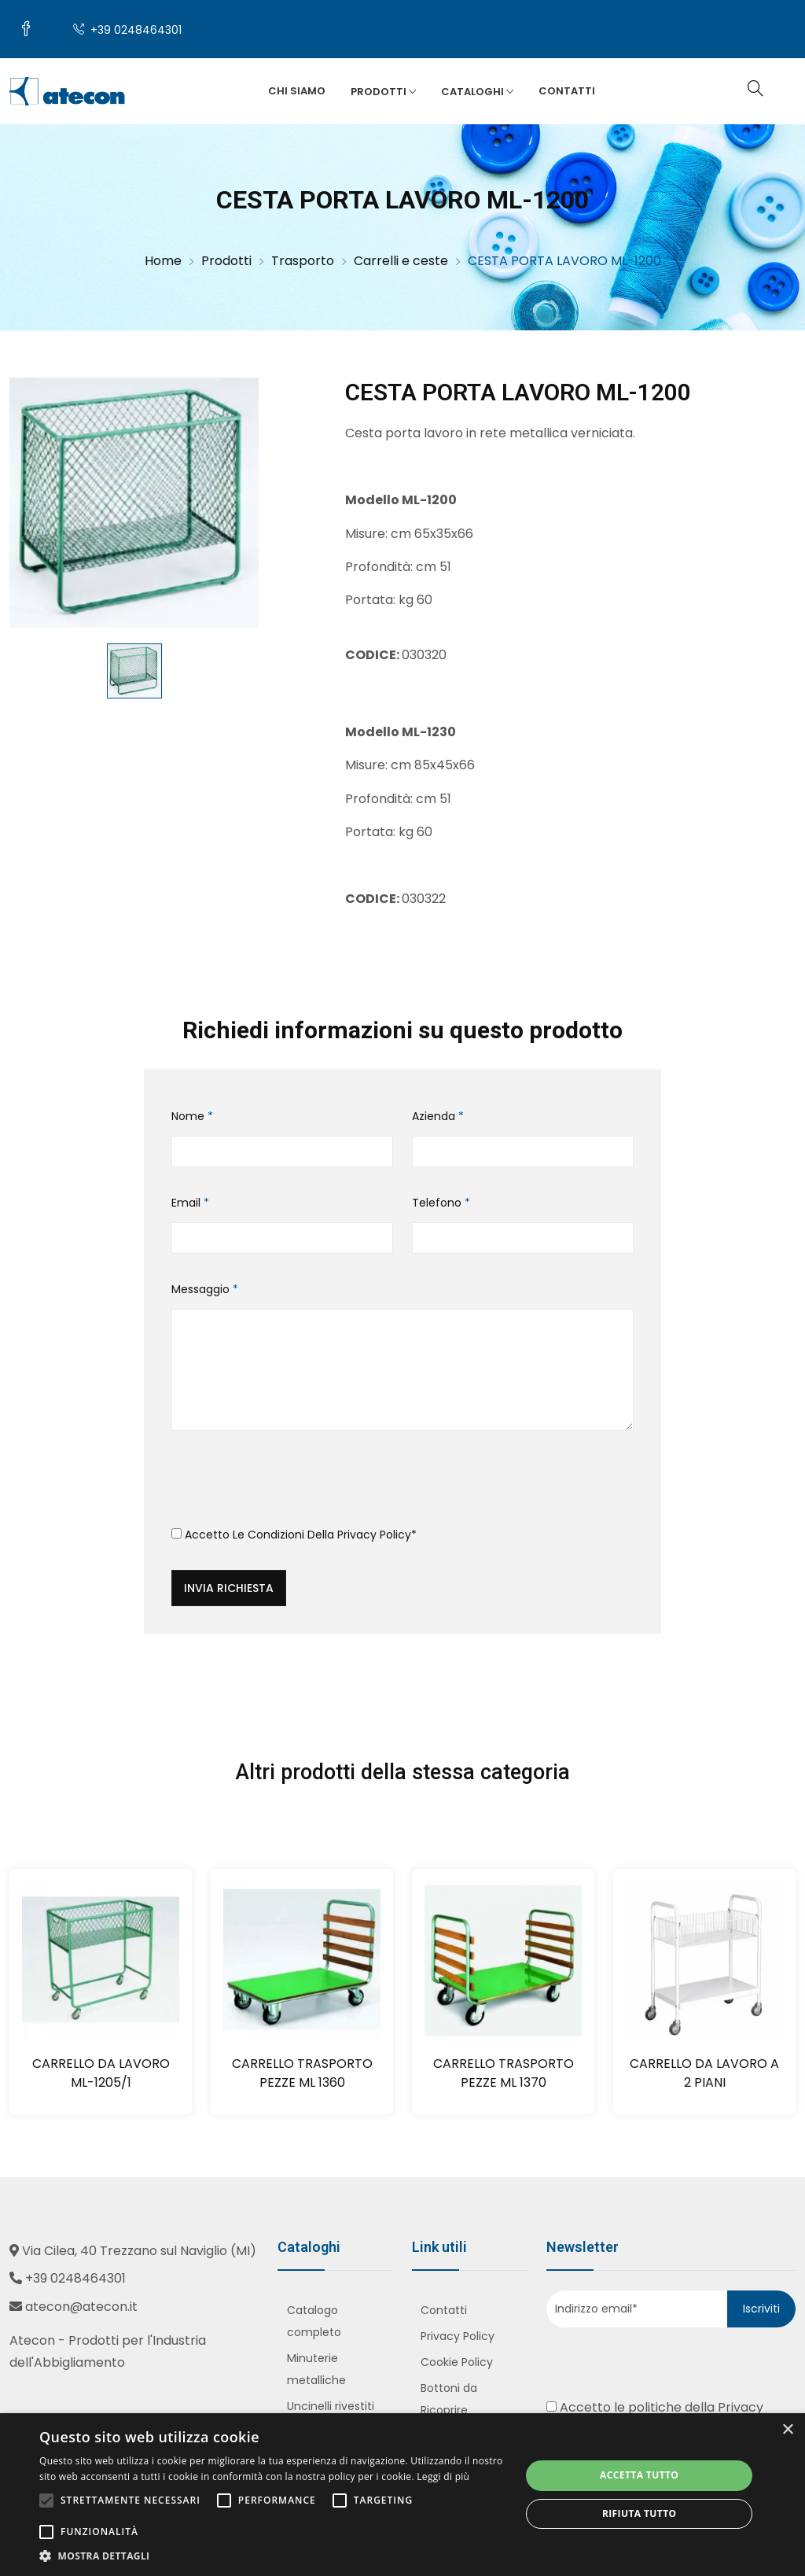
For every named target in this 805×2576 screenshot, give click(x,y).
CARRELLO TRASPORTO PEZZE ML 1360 (302, 2073)
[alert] (402, 2494)
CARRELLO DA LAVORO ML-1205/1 (101, 2073)
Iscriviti (761, 2308)
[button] (272, 2556)
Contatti (567, 90)
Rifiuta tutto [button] (639, 2513)
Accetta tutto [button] (639, 2475)
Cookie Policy (457, 2362)
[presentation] (290, 1484)
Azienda (438, 1116)
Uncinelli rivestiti (330, 2406)
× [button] (787, 2430)
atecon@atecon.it (81, 2307)
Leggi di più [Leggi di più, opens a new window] (443, 2476)
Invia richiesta (229, 1588)
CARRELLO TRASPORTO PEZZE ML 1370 (503, 2073)
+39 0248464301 (127, 30)
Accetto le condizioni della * (294, 1534)
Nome (192, 1116)
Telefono (441, 1203)
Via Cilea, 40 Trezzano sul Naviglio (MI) (139, 2251)
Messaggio (204, 1289)
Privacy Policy (374, 1534)
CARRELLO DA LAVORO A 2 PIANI (704, 2073)
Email (190, 1203)
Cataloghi (477, 91)
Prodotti (383, 91)
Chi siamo (296, 90)
